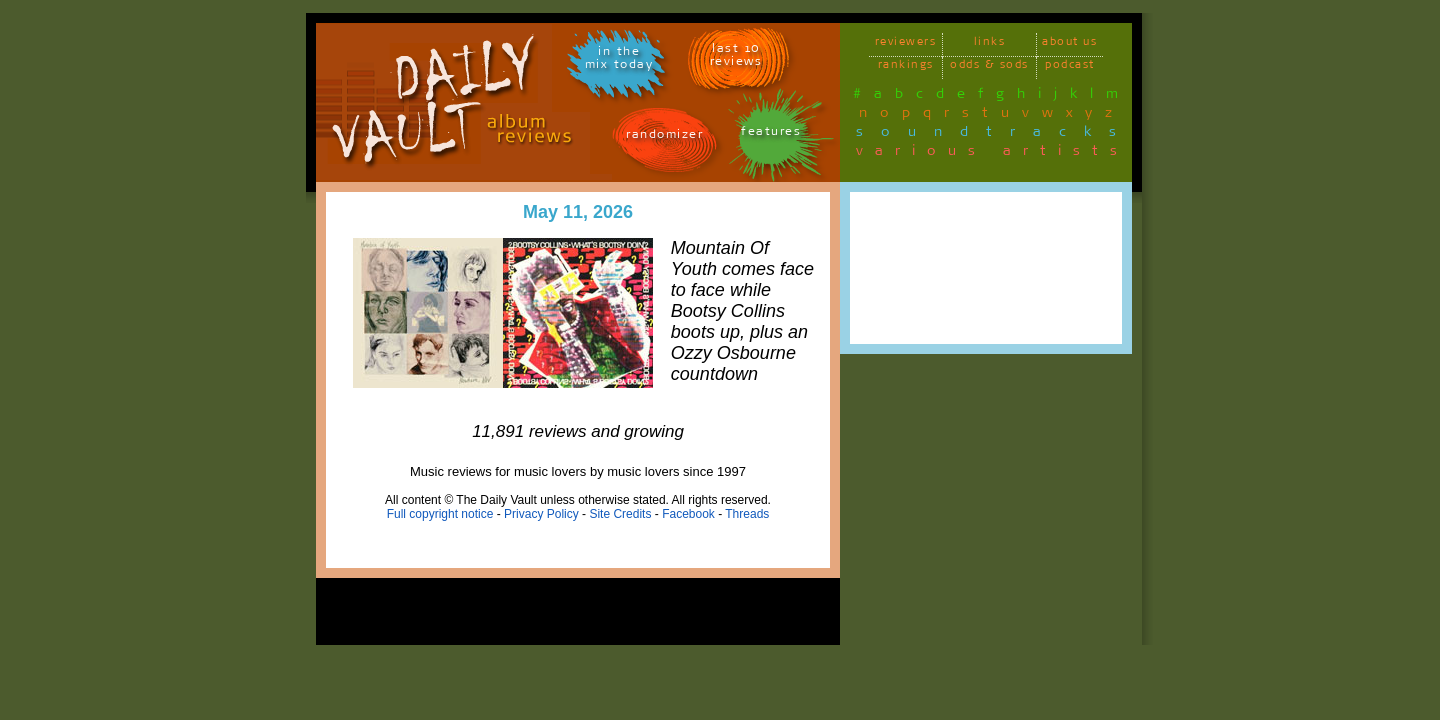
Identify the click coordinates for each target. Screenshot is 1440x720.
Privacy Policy (541, 514)
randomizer (664, 137)
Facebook (688, 514)
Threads (747, 514)
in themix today (619, 61)
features (771, 134)
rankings (906, 67)
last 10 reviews (736, 58)
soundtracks (995, 135)
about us (1069, 44)
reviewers (906, 44)
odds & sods (989, 67)
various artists (992, 154)
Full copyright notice (440, 514)
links (990, 44)
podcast (1070, 67)
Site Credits (620, 514)
